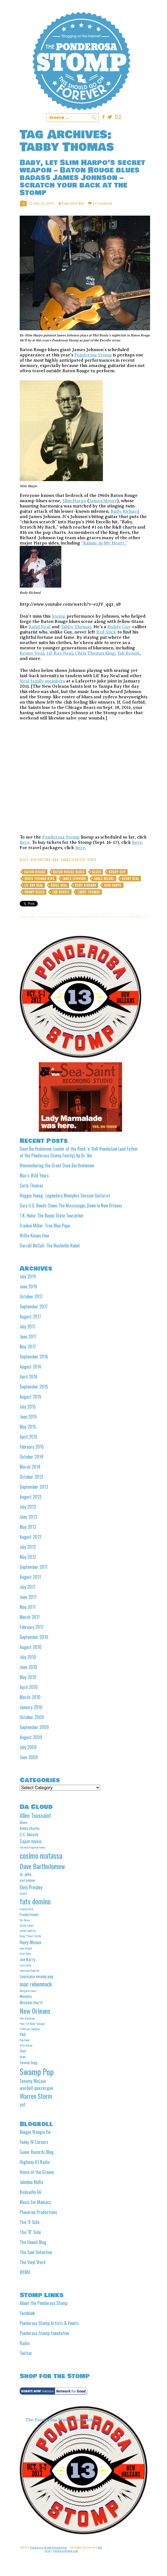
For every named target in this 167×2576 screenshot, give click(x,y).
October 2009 (32, 1717)
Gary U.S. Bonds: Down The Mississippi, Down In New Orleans (71, 1205)
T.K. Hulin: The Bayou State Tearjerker (52, 1215)
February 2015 (32, 1446)
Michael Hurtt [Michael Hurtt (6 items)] (31, 2002)
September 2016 (34, 1356)
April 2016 (28, 1376)
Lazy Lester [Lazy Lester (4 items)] (26, 1965)
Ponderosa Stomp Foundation (44, 2333)
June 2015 (28, 1416)
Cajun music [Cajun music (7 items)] (31, 1841)
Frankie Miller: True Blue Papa (45, 1225)
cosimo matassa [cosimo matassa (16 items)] (41, 1855)
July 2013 (28, 1506)
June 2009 (29, 1757)
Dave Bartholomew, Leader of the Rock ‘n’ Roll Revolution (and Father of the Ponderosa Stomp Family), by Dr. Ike (79, 1152)
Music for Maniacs (35, 2202)
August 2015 (30, 1396)
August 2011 (30, 1577)
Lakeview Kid (73, 203)
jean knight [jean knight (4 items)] (26, 1948)
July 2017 (28, 1326)
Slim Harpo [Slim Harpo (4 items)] (26, 2045)
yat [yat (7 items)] (23, 2104)
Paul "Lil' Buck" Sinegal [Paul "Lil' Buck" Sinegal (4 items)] (32, 2023)
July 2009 (28, 1747)
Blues (24, 859)
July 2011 (27, 1587)
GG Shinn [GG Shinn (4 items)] (25, 1920)
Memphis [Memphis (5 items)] (26, 1996)
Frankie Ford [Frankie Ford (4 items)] (26, 1909)
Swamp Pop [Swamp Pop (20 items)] (37, 2071)
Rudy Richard (125, 511)
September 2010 (34, 1637)
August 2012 (30, 1537)
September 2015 (34, 1386)
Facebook (27, 2313)
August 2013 (30, 1496)
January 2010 (31, 1707)
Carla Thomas (31, 1185)
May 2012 (28, 1557)
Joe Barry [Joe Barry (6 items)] (27, 1959)
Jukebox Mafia (31, 2182)
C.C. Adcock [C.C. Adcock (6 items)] (29, 1834)
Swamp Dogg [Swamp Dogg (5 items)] (28, 2062)
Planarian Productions (38, 2212)
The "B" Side (30, 2232)
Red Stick (106, 632)
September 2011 (33, 1567)
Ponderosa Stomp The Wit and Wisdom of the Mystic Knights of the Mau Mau (81, 61)
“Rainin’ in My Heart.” (104, 543)
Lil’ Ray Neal (59, 653)
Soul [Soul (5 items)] (23, 2051)
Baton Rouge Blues (68, 872)
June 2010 (28, 1667)
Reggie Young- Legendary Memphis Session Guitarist (65, 1195)
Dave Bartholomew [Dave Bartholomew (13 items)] (42, 1866)
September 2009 (34, 1727)
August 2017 (30, 1316)
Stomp (58, 616)
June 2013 (28, 1516)
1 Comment (102, 203)
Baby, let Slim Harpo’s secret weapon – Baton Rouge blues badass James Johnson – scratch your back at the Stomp (82, 177)
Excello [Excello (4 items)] (23, 1893)
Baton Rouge (34, 872)
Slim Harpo (74, 500)
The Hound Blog (33, 2242)
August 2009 (31, 1737)
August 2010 (31, 1647)
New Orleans (40, 859)
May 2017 (28, 1346)
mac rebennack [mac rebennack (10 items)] (36, 1984)
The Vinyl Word (32, 2262)
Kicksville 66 (30, 2192)
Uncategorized (73, 859)
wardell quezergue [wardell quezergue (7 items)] (36, 2087)
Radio (24, 2343)
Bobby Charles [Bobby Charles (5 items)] (30, 1828)
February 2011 (31, 1627)
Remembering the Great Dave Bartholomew (57, 1165)
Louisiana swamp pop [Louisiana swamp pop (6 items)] (36, 1976)
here (25, 842)
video (91, 859)
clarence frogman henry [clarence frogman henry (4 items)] (32, 1847)
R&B (56, 859)
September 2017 (34, 1306)
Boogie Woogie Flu (35, 2132)
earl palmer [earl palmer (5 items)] (28, 1880)
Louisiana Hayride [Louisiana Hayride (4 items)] (29, 1970)
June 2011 (28, 1597)
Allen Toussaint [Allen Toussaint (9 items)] (35, 1815)
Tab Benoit (128, 653)
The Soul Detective (36, 2252)
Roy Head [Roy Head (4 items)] (25, 2040)
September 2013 (34, 1486)
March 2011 (30, 1617)
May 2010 (28, 1677)
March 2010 (30, 1697)
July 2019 (28, 1276)
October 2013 (31, 1476)
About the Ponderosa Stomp (43, 2303)
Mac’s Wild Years (34, 1175)
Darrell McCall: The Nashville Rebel (50, 1245)
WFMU (25, 2272)
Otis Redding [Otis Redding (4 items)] (27, 2018)
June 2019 (28, 1286)
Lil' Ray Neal (33, 885)
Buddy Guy (118, 626)
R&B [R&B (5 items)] (23, 2034)
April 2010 (29, 1687)
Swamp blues (34, 892)
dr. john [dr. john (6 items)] (25, 1874)
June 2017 (28, 1336)
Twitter (26, 2353)
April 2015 (28, 1436)
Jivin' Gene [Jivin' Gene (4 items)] (25, 1953)
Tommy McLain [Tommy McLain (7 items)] (33, 2080)
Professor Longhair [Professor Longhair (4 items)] (30, 2029)
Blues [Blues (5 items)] (23, 1822)
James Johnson (74, 878)
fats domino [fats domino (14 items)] (35, 1901)
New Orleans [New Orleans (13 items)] (35, 2011)
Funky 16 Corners (34, 2142)
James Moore (103, 500)
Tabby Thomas (76, 626)
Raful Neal (39, 626)
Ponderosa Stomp (93, 355)
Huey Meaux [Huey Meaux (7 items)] (30, 1942)
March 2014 (30, 1466)
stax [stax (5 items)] (23, 2056)
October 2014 (31, 1456)
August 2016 (30, 1366)
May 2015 (28, 1426)
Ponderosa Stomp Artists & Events (49, 2323)
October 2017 (31, 1296)
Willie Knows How (34, 1235)
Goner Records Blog (37, 2152)
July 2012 (28, 1547)
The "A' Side (29, 2222)
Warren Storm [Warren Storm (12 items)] (36, 2096)
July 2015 (28, 1406)
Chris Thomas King (95, 653)
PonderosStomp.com (65, 2550)
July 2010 (28, 1657)
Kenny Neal (32, 653)
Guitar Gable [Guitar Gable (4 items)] (26, 1925)
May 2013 (28, 1527)
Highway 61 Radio (35, 2162)
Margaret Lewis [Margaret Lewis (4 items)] (28, 1990)
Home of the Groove (37, 2172)
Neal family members (42, 681)
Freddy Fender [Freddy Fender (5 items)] (29, 1914)
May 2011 (28, 1607)
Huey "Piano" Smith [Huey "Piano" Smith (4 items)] (30, 1936)
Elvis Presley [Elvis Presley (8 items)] (31, 1887)
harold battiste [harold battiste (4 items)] (28, 1930)
